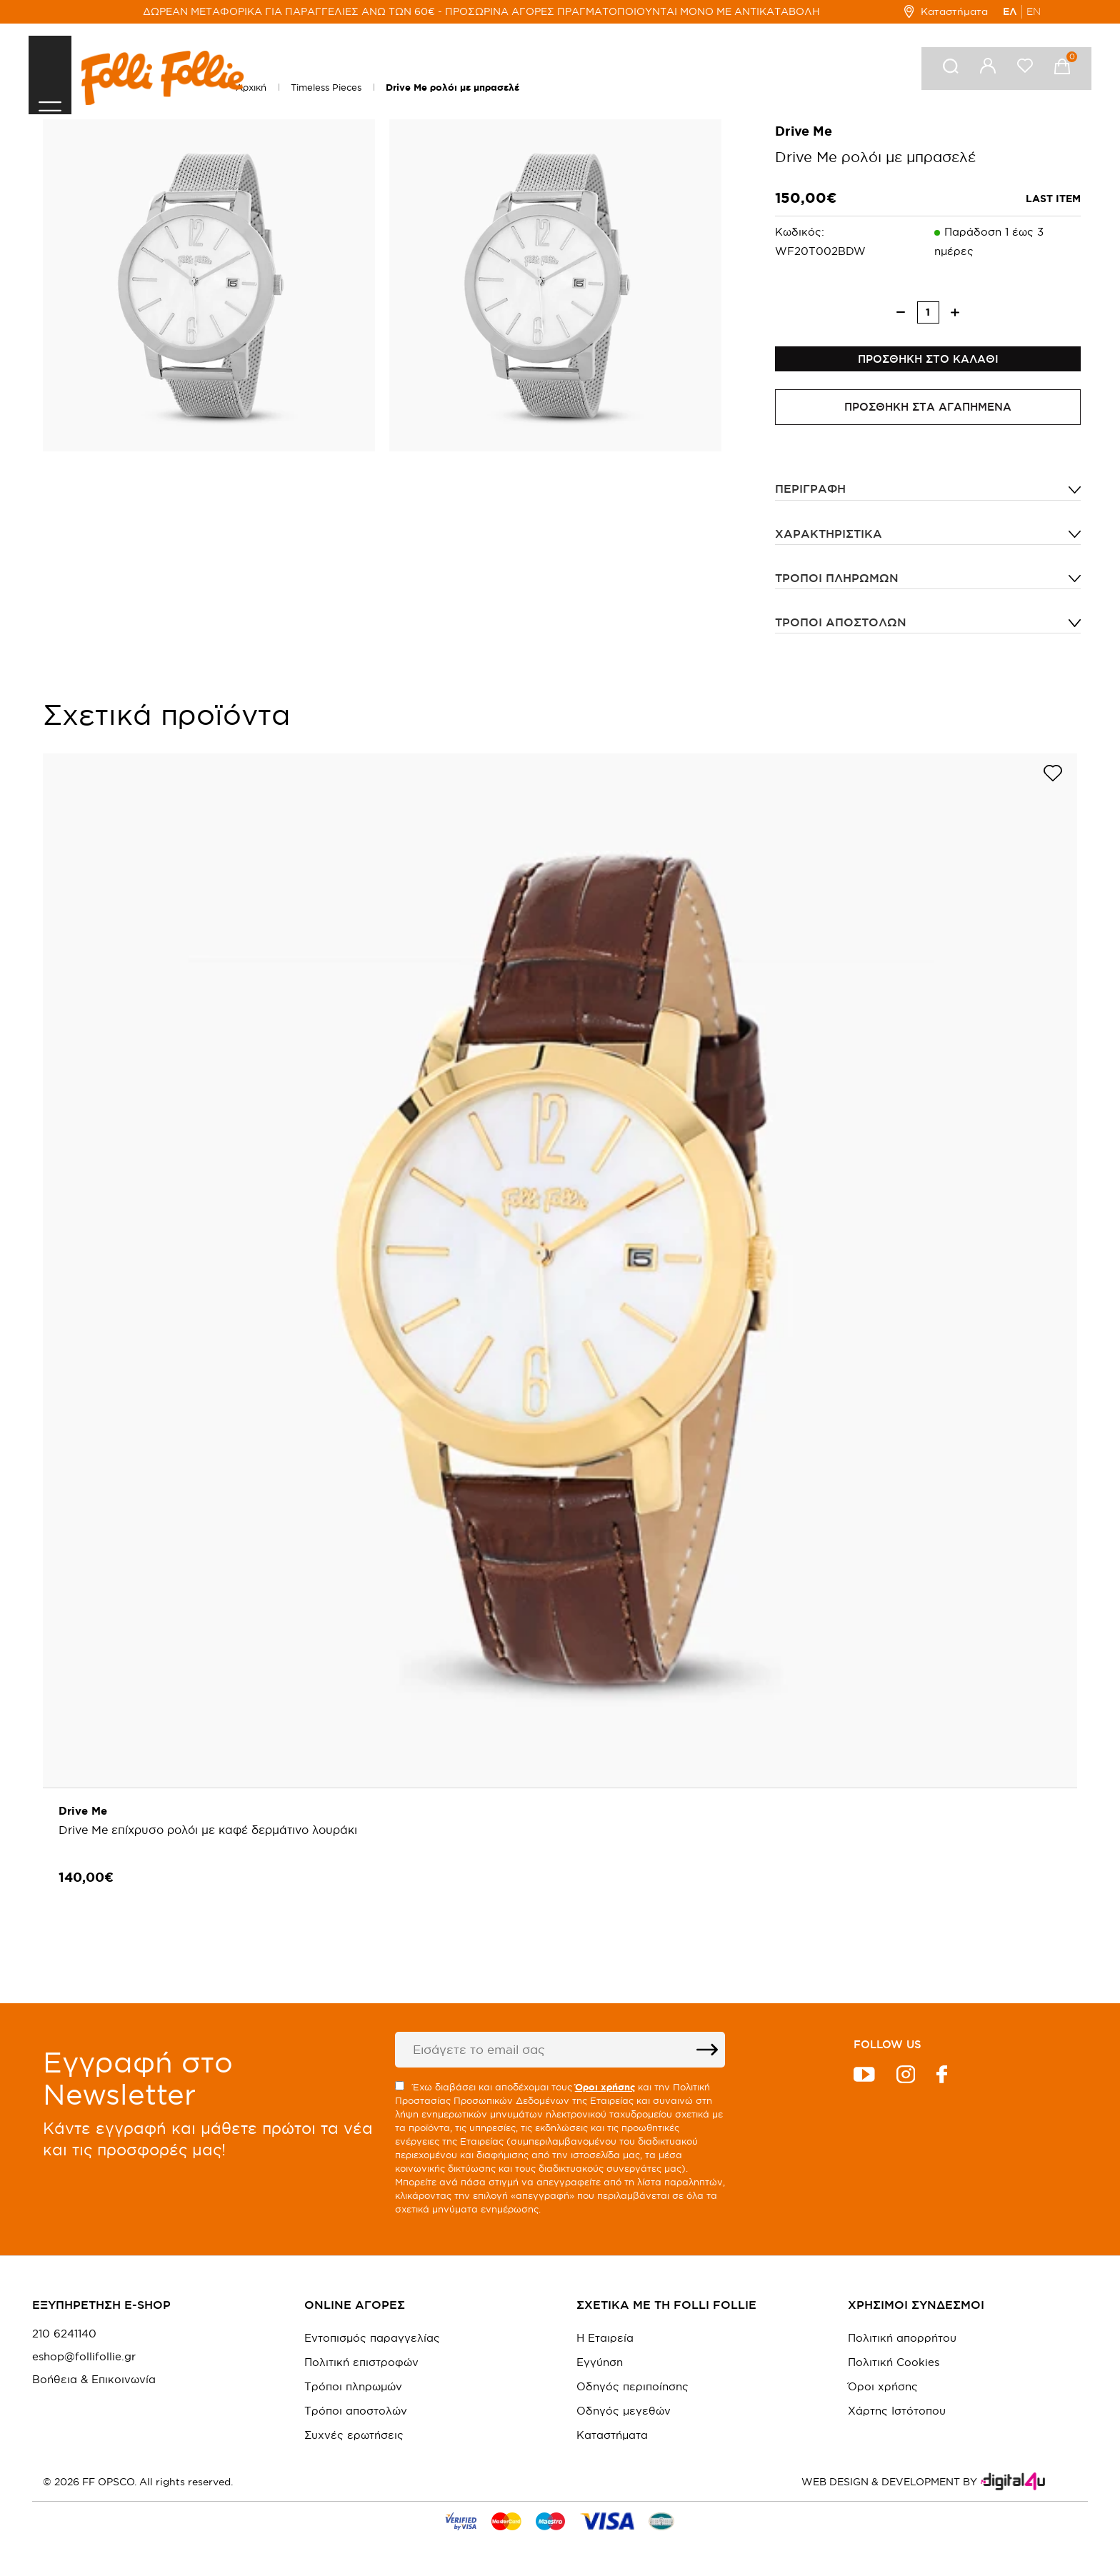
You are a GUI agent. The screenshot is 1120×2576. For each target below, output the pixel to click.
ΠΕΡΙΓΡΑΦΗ (810, 499)
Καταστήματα (946, 11)
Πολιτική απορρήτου (902, 2341)
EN (1033, 11)
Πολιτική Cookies (893, 2365)
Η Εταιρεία (605, 2341)
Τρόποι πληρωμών (837, 587)
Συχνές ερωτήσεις (354, 2438)
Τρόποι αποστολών (840, 632)
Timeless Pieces (326, 87)
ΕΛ (1010, 11)
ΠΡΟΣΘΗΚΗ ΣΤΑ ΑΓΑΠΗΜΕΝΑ (927, 417)
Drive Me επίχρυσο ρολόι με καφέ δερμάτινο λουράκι (210, 1840)
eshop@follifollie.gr (84, 2359)
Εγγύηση (599, 2365)
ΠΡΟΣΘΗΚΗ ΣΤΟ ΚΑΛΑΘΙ (928, 364)
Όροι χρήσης (883, 2389)
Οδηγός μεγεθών (623, 2413)
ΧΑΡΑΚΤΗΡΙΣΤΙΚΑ (828, 543)
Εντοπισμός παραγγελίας (372, 2341)
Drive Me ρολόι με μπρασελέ (452, 87)
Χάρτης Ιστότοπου (897, 2413)
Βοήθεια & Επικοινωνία (94, 2382)
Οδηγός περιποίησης (632, 2389)
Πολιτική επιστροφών (361, 2365)
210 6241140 (64, 2336)
